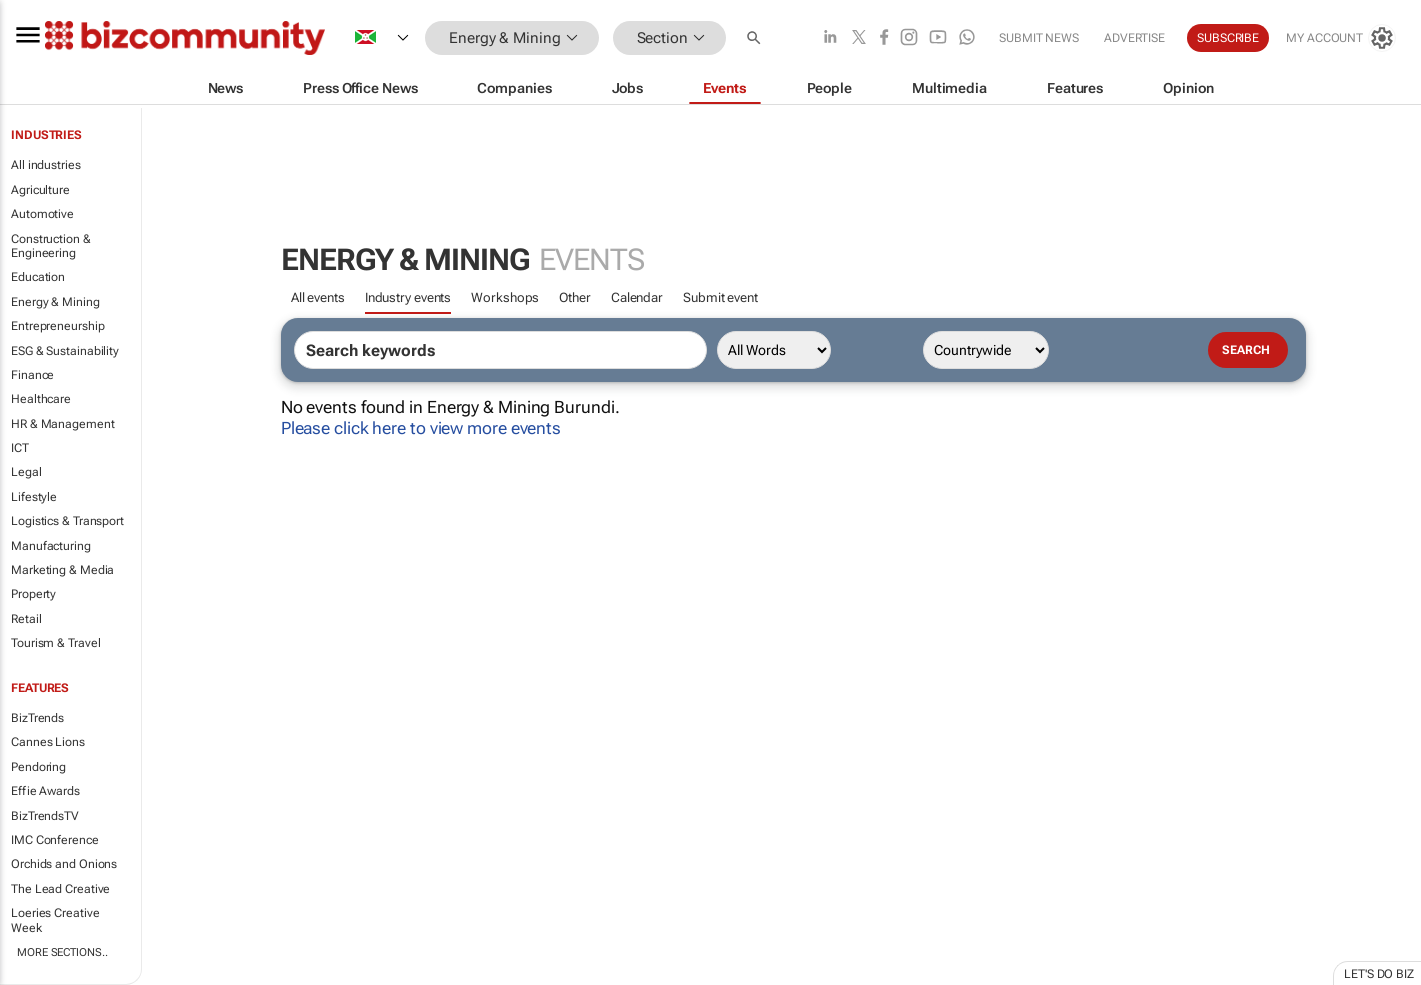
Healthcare (41, 399)
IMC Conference (55, 840)
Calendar (637, 297)
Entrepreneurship (57, 326)
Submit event (720, 297)
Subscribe (1228, 38)
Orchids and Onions (64, 864)
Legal (26, 472)
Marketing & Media (62, 570)
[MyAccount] (1341, 38)
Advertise (1134, 38)
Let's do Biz (1379, 974)
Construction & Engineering (51, 246)
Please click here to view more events (421, 428)
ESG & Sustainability (65, 351)
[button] (756, 38)
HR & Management (63, 424)
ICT (20, 448)
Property (33, 594)
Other (575, 297)
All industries (46, 165)
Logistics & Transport (67, 521)
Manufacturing (51, 546)
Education (38, 277)
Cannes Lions (48, 742)
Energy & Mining (55, 302)
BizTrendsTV (45, 816)
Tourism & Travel (55, 643)
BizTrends (37, 718)
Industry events (408, 297)
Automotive (42, 214)
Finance (32, 375)
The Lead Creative (60, 889)
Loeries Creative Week (55, 920)
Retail (26, 619)
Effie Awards (45, 791)
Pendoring (38, 767)
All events (318, 297)
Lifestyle (34, 497)
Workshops (505, 297)
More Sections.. (62, 952)
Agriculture (40, 190)
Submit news (1039, 38)
